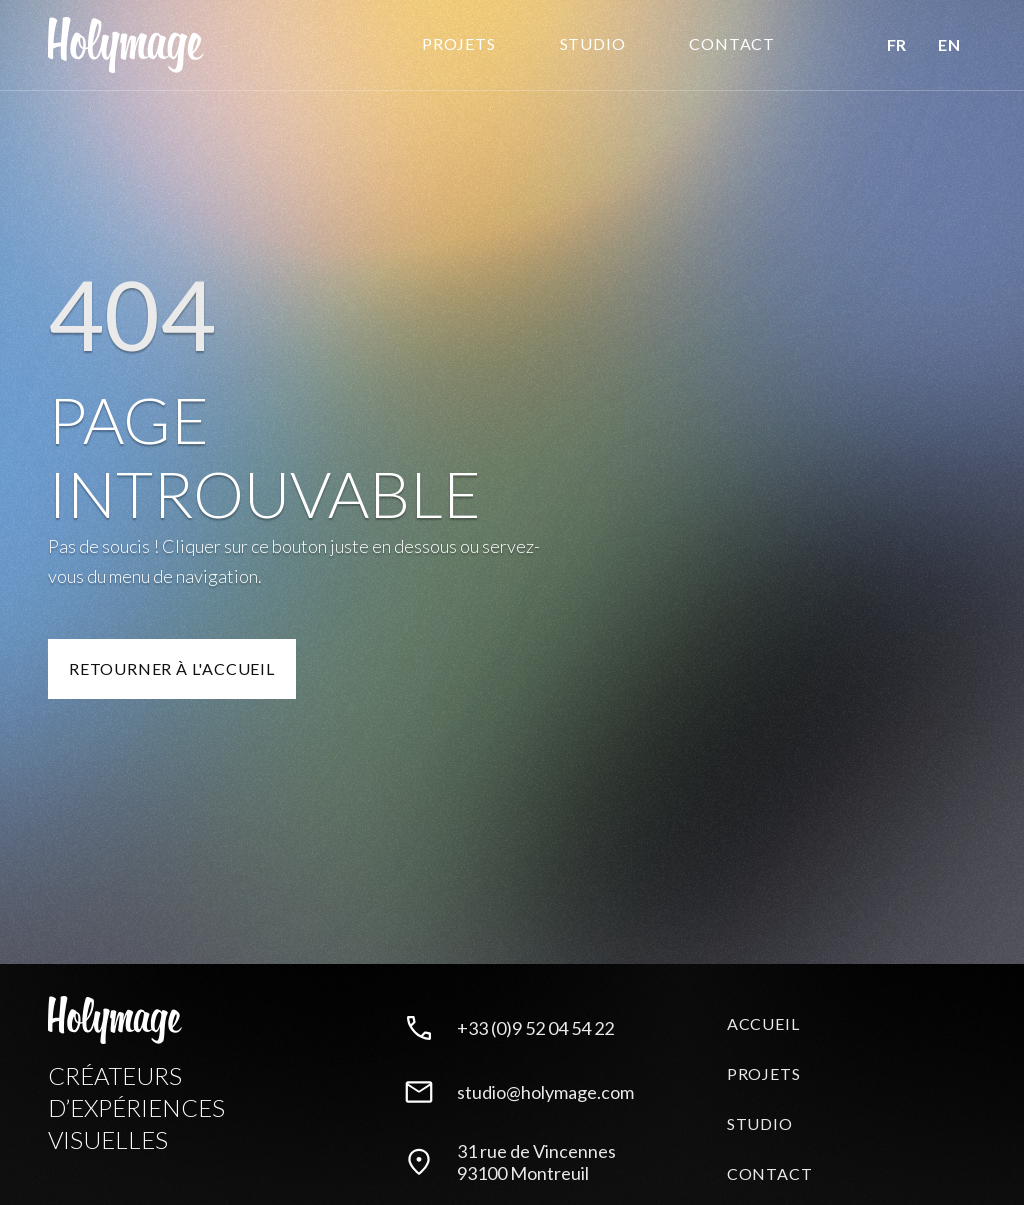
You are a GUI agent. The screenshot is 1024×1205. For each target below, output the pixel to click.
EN (949, 44)
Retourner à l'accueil (172, 668)
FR (896, 44)
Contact (770, 1173)
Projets (459, 43)
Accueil (763, 1023)
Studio (760, 1123)
